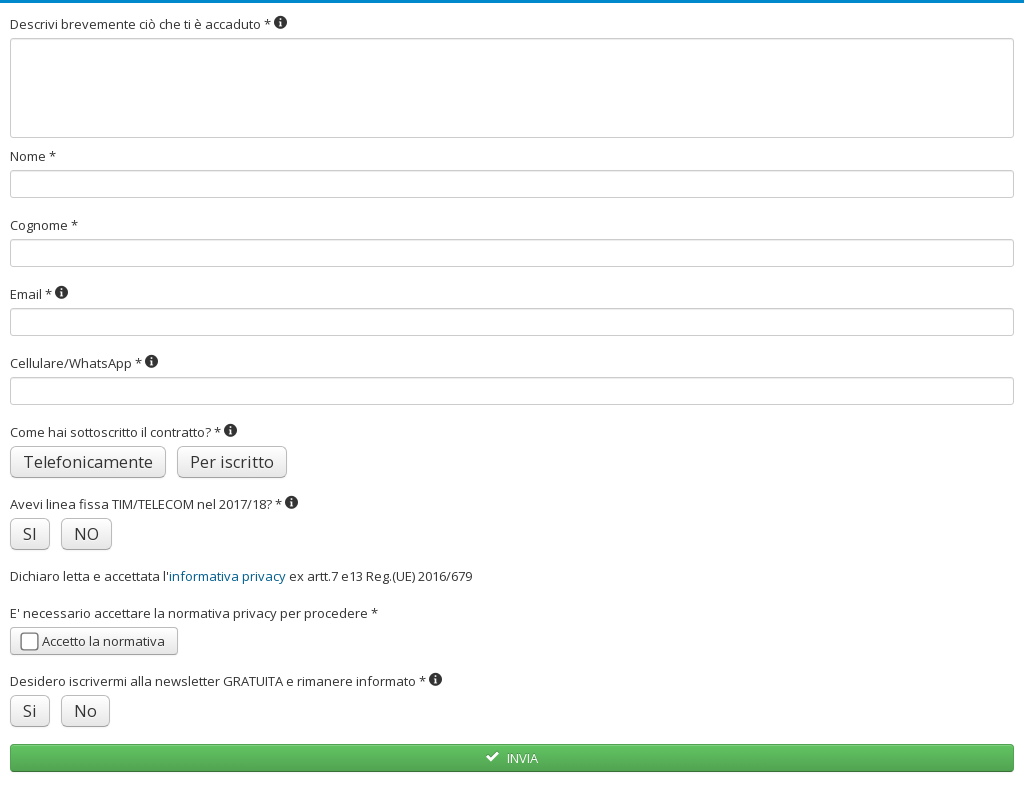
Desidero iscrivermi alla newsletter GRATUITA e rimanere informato (226, 681)
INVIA (511, 758)
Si (30, 711)
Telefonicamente (88, 462)
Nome (33, 156)
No (85, 711)
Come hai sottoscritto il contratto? (124, 432)
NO (86, 534)
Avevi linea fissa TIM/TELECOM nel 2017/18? (154, 504)
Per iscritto (232, 462)
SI (30, 534)
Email (39, 294)
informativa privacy (227, 576)
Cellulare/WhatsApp (84, 363)
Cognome (44, 225)
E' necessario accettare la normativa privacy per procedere (194, 613)
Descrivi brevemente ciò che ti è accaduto (149, 24)
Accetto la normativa (92, 641)
